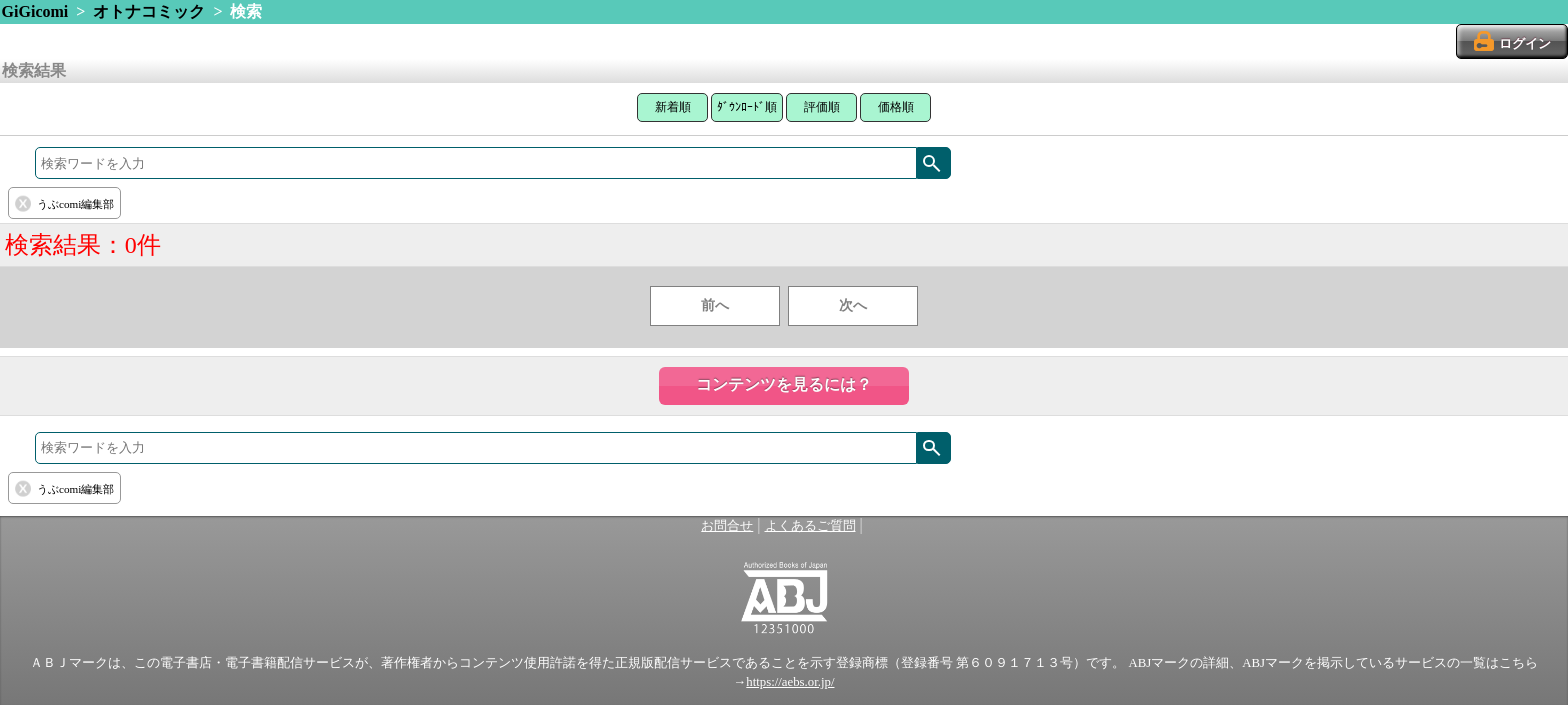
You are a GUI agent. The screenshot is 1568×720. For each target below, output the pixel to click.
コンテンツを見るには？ (784, 384)
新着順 (673, 107)
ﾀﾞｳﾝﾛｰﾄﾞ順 (747, 107)
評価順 (822, 107)
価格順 (896, 107)
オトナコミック (149, 11)
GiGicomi (35, 11)
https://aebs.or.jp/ (790, 682)
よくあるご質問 (810, 526)
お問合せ (727, 526)
